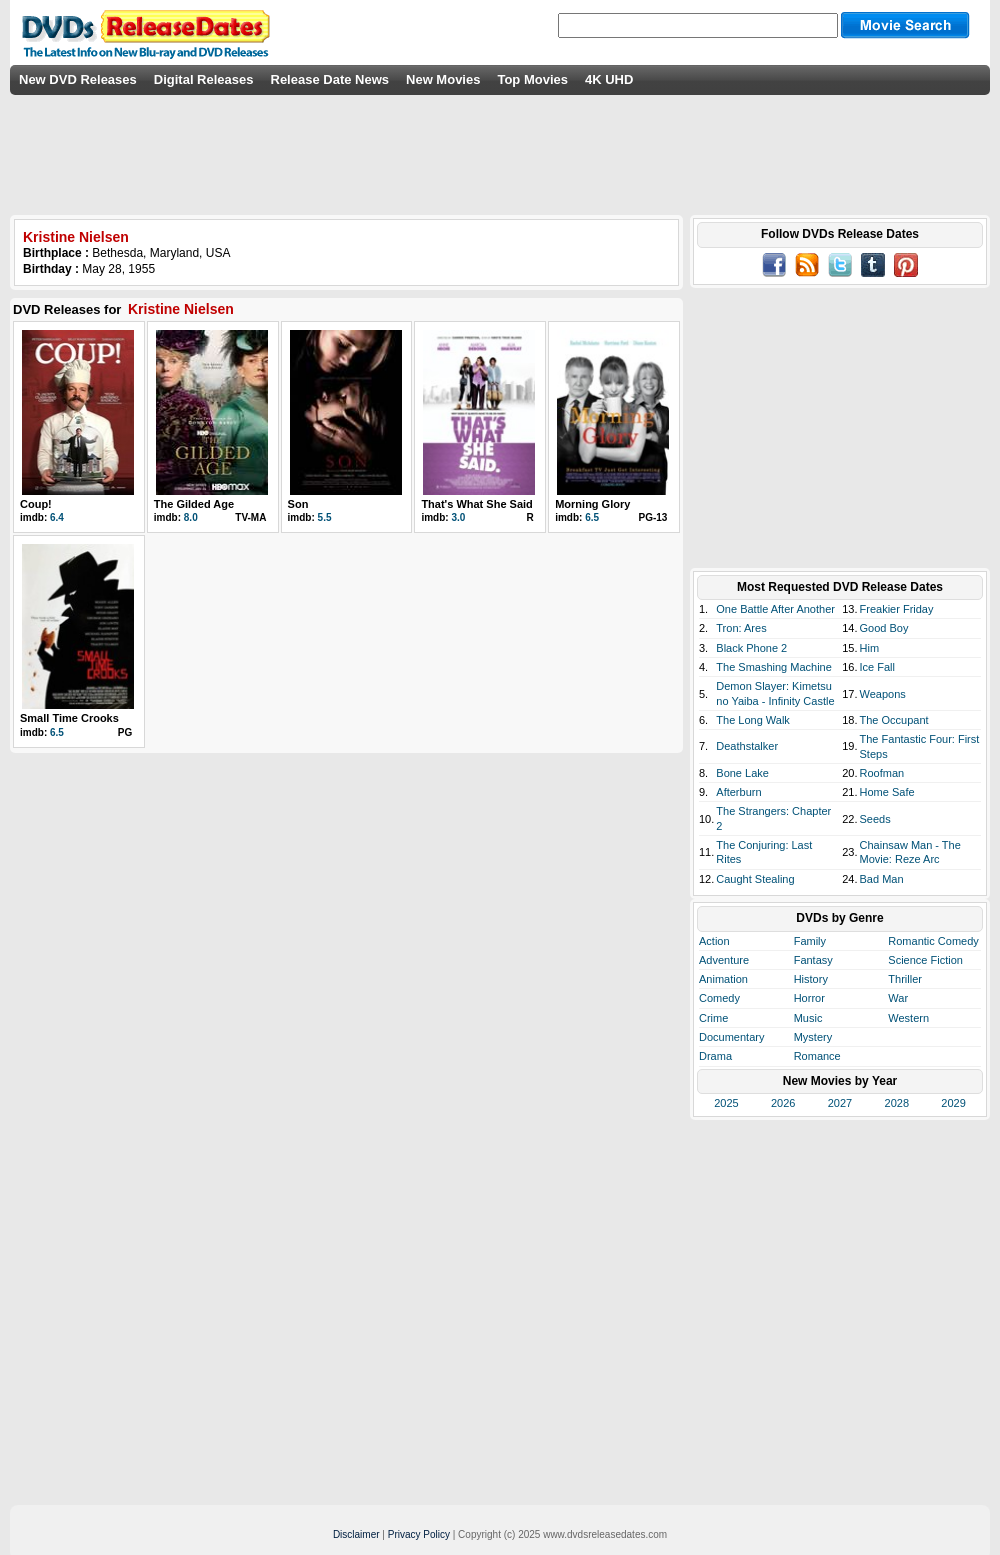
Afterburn (738, 792)
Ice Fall (877, 667)
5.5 (325, 517)
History (811, 979)
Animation (723, 979)
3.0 (458, 517)
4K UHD (609, 79)
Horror (809, 998)
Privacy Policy (419, 1534)
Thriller (905, 979)
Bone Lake (742, 773)
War (898, 998)
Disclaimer (356, 1534)
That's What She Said (476, 504)
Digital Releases (204, 79)
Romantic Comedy (933, 941)
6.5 (592, 517)
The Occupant (894, 720)
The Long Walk (753, 720)
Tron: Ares (741, 628)
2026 (783, 1103)
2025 (726, 1103)
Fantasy (813, 960)
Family (810, 941)
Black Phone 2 (751, 648)
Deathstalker (747, 746)
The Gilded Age (194, 504)
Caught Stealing (755, 879)
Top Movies (532, 79)
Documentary (731, 1037)
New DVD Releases (78, 79)
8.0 (191, 517)
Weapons (883, 694)
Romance (817, 1056)
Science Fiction (925, 960)
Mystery (813, 1037)
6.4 (57, 517)
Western (908, 1018)
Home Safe (887, 792)
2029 (953, 1103)
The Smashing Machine (774, 667)
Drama (715, 1056)
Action (714, 941)
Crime (713, 1018)
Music (808, 1018)
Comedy (719, 998)
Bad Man (882, 879)
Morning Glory (592, 504)
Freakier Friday (897, 609)
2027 (840, 1103)
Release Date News (330, 79)
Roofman (882, 773)
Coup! (36, 504)
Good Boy (884, 628)
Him (870, 648)
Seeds (875, 819)
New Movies (443, 79)
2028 (897, 1103)
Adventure (724, 960)
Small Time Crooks (69, 718)
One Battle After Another (775, 609)
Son (298, 504)
